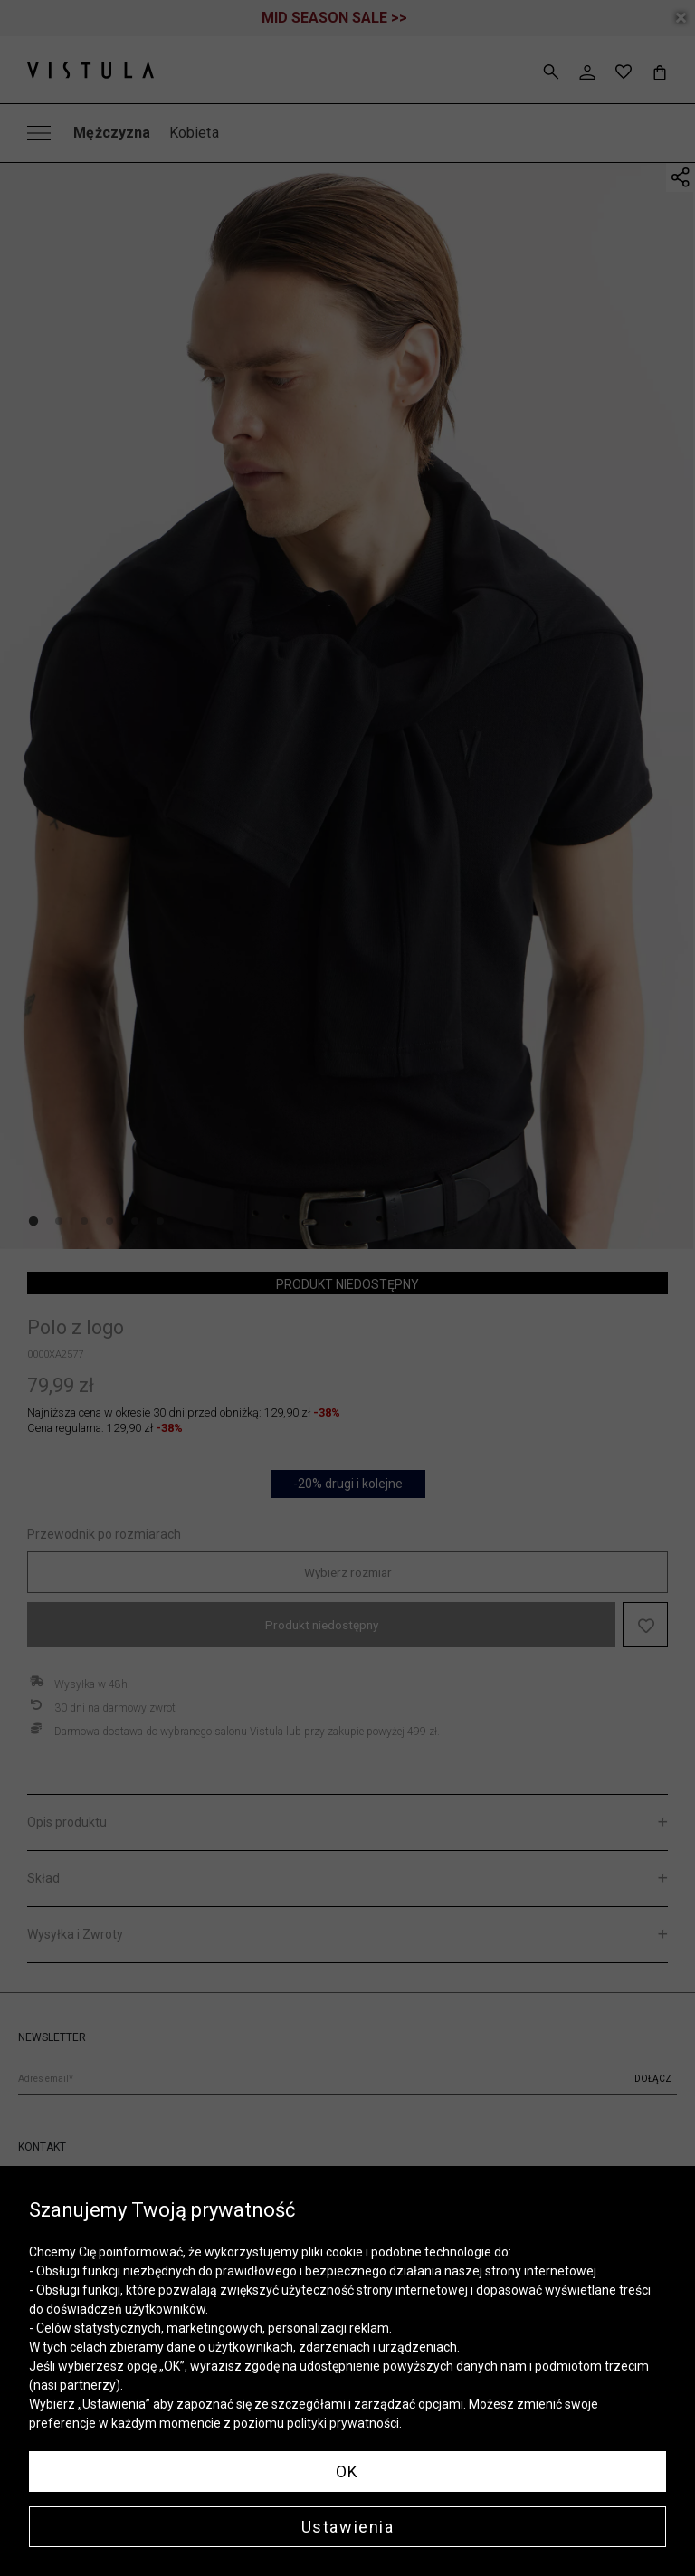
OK (347, 2471)
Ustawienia (348, 2526)
